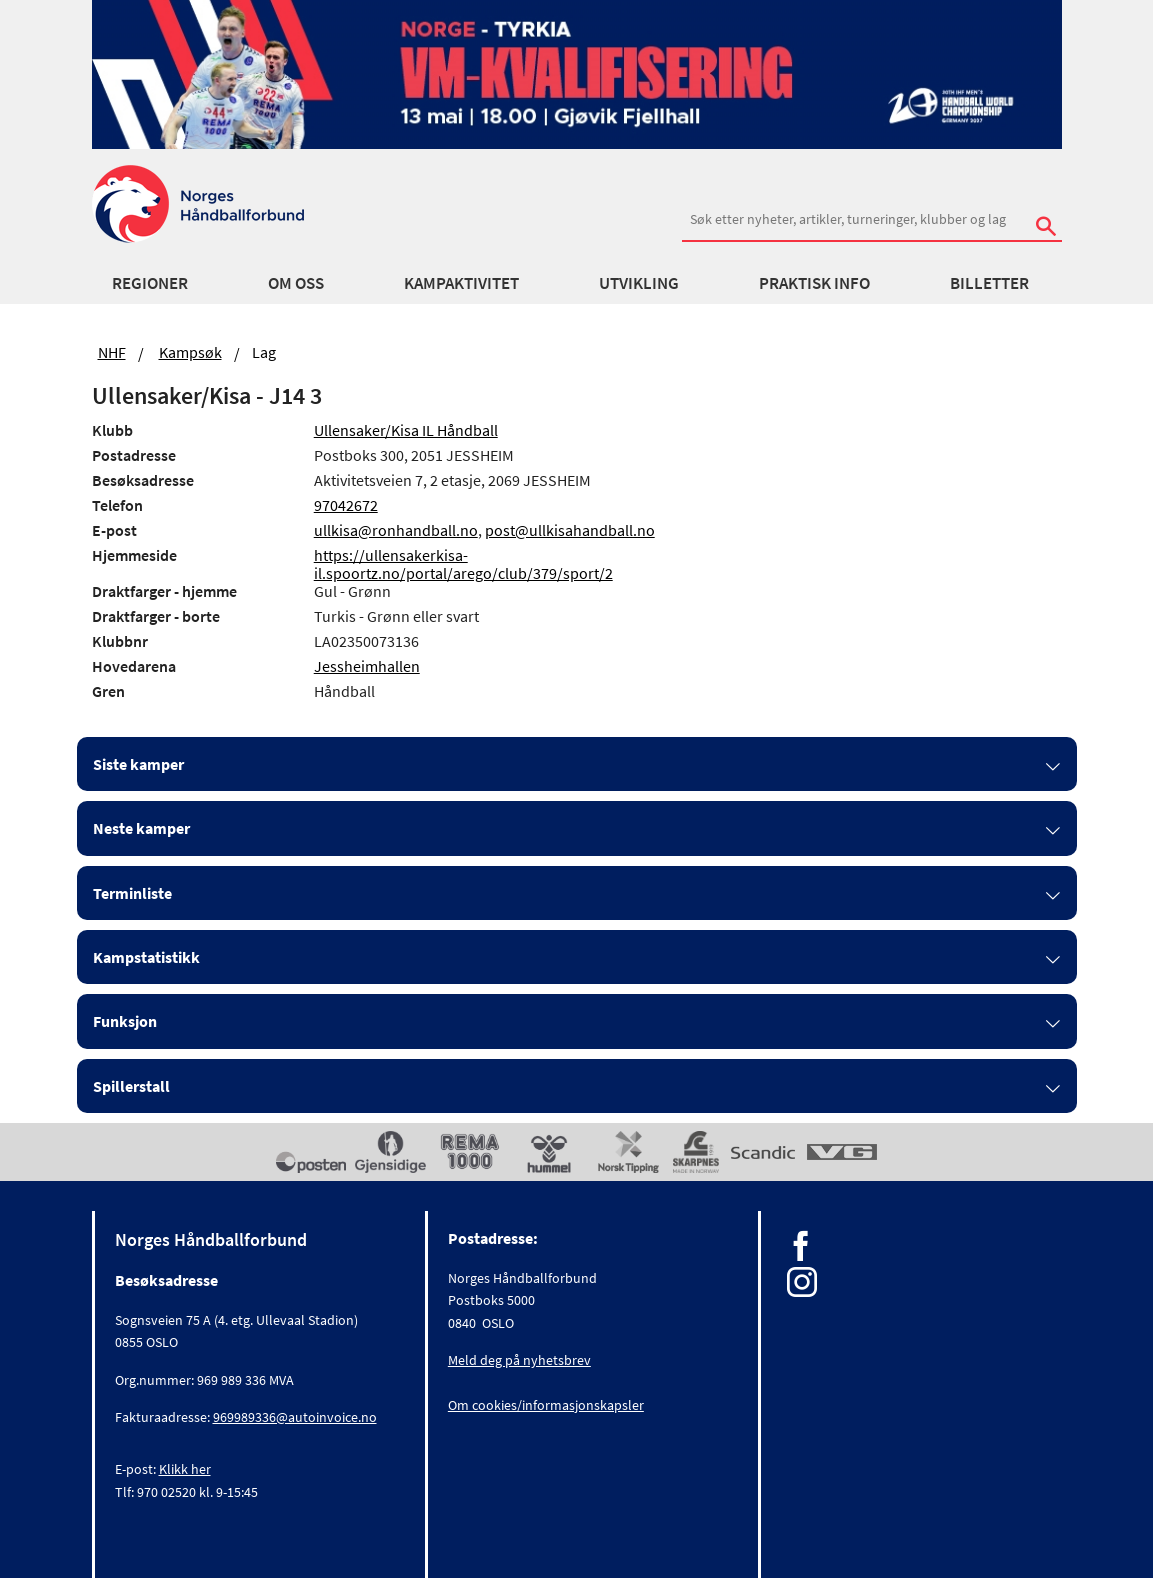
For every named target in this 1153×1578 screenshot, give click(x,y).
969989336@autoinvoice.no (295, 1417)
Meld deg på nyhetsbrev (519, 1360)
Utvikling (639, 283)
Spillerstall (131, 1086)
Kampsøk (190, 352)
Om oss (296, 283)
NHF (112, 352)
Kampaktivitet (461, 283)
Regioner (150, 283)
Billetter (989, 283)
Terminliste (132, 893)
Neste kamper (141, 828)
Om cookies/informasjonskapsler (546, 1405)
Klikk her (185, 1469)
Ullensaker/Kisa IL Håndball (406, 430)
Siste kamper (138, 764)
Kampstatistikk (146, 957)
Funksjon (125, 1021)
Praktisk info (814, 283)
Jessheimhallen (367, 666)
